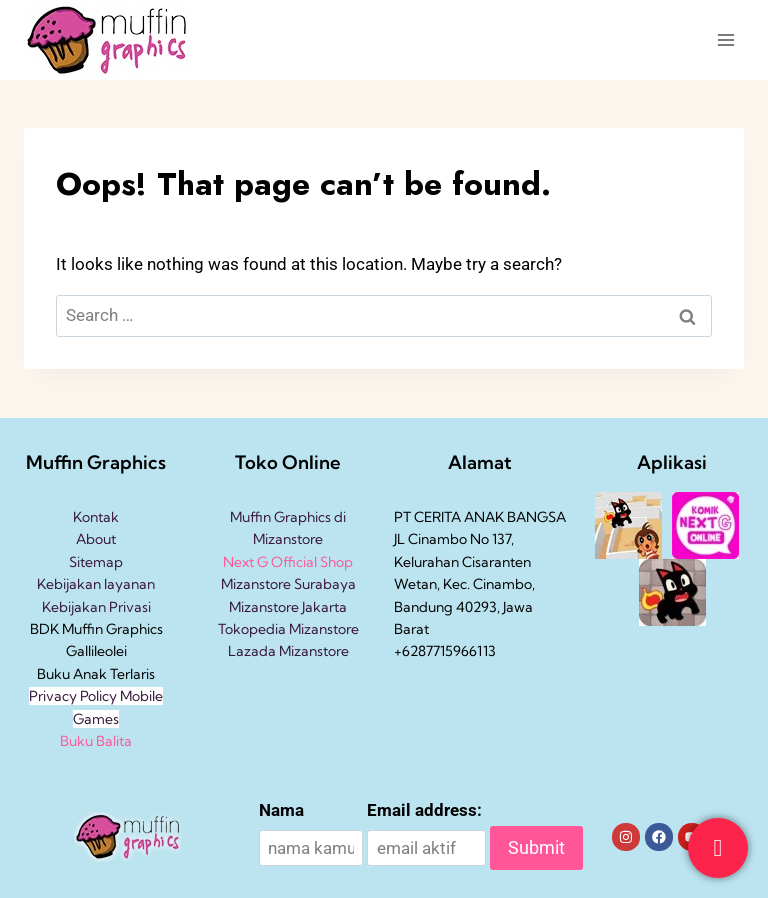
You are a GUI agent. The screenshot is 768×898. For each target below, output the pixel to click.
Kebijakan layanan (96, 584)
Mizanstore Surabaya (288, 584)
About (96, 539)
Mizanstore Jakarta (288, 607)
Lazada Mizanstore (288, 651)
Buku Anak (72, 674)
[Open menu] (725, 39)
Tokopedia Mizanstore (288, 629)
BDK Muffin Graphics (96, 629)
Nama (281, 810)
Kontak (96, 517)
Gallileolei (96, 651)
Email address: (424, 810)
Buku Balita (96, 741)
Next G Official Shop (288, 562)
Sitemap (96, 562)
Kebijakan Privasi (96, 607)
